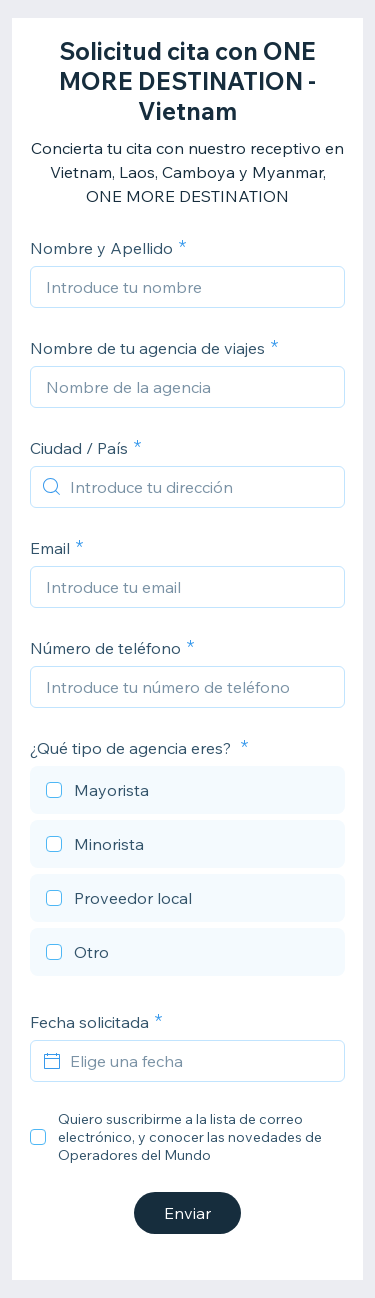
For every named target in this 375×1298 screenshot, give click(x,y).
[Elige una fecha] (199, 1061)
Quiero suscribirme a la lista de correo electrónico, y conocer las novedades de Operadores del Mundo (190, 1137)
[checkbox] (187, 793)
